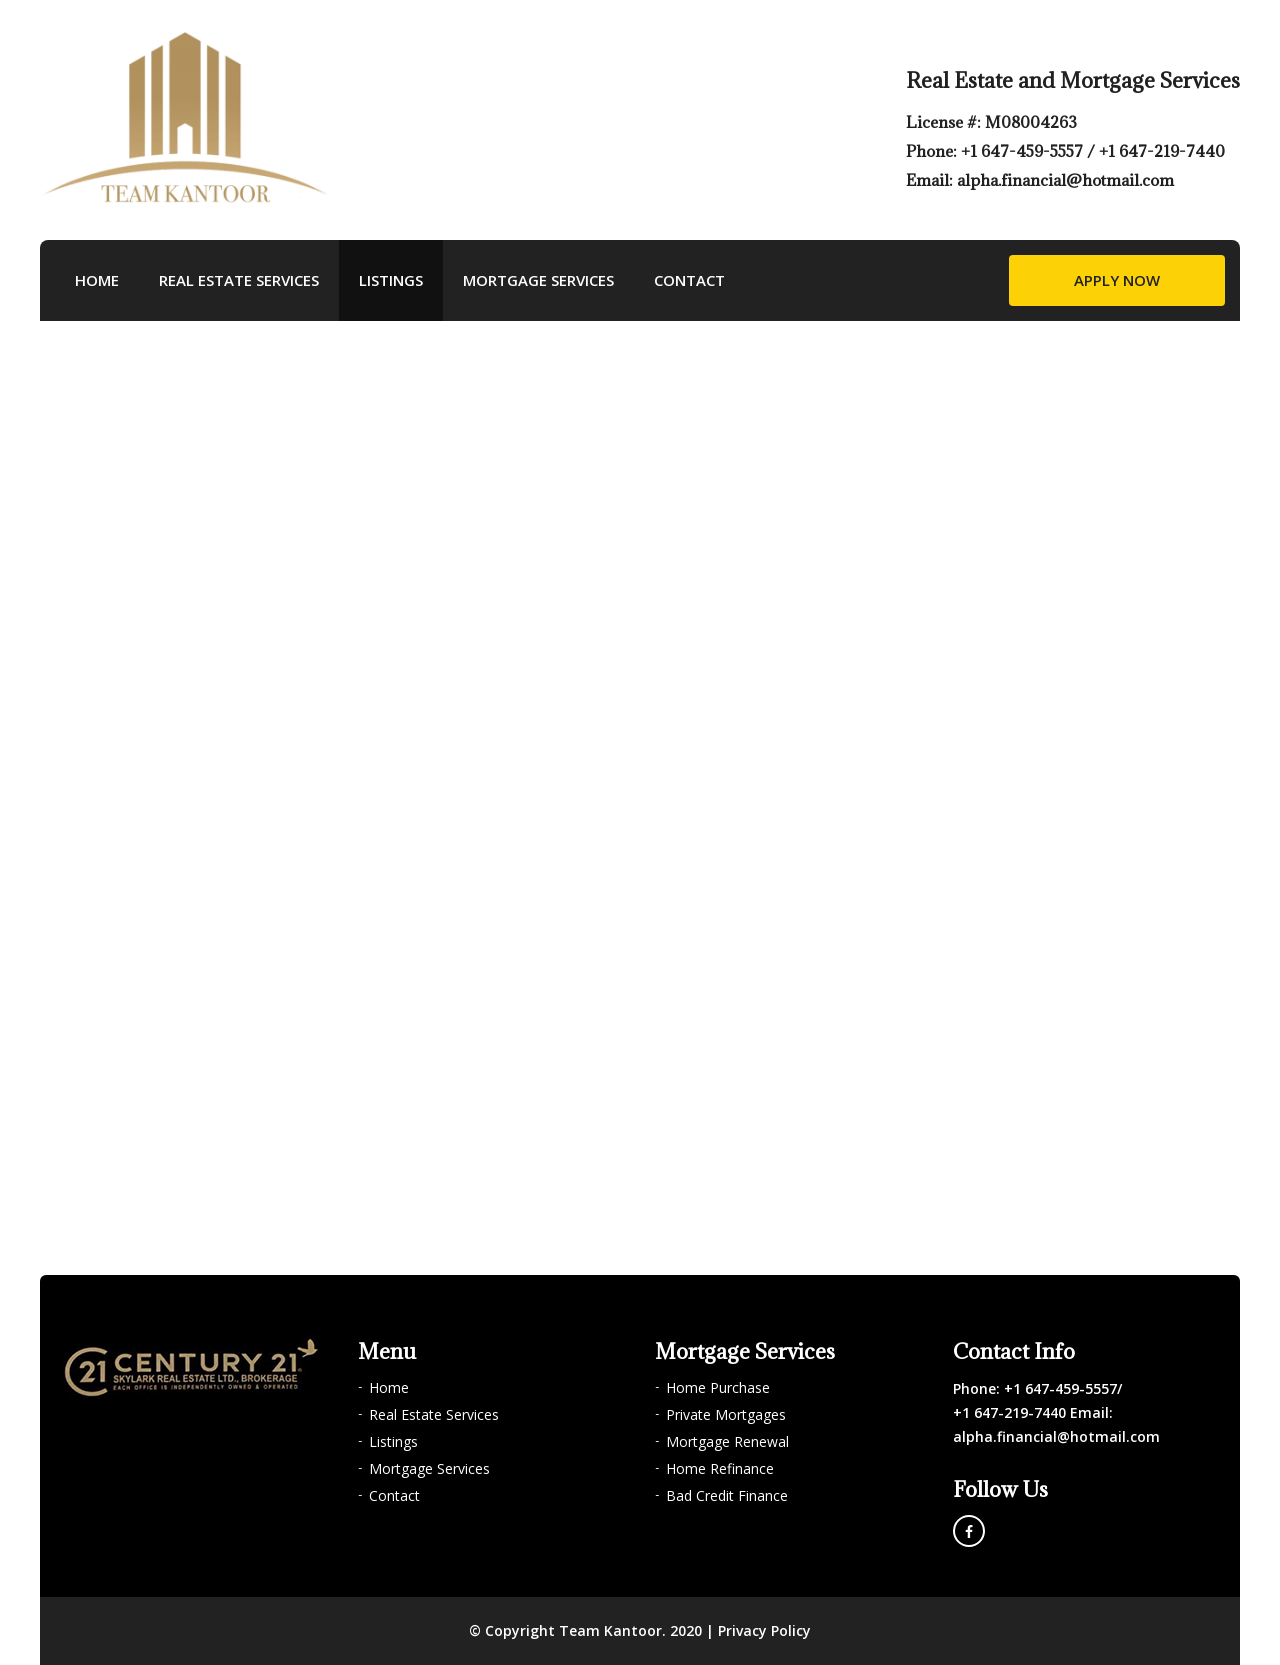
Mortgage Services (538, 280)
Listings (391, 280)
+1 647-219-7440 (1162, 151)
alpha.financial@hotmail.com (1065, 180)
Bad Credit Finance (727, 1495)
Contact (689, 280)
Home (97, 280)
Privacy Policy (764, 1630)
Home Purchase (718, 1387)
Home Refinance (720, 1468)
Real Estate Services (239, 280)
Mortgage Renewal (727, 1441)
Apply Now (1117, 280)
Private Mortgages (726, 1414)
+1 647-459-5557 (1024, 151)
